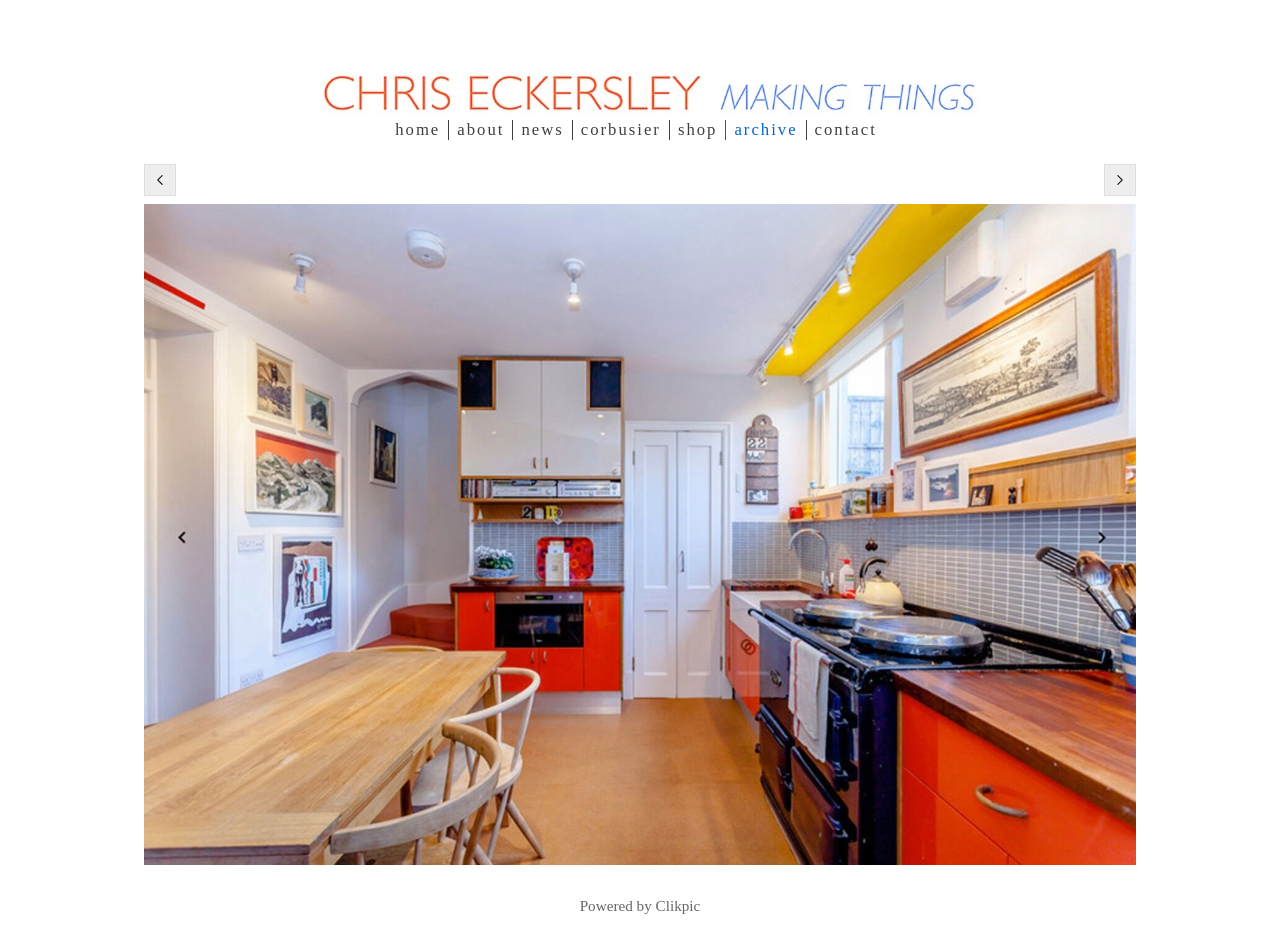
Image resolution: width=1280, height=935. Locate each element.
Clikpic (678, 905)
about (480, 129)
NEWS (542, 129)
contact (846, 129)
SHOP (698, 129)
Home (417, 129)
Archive (765, 129)
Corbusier (621, 129)
